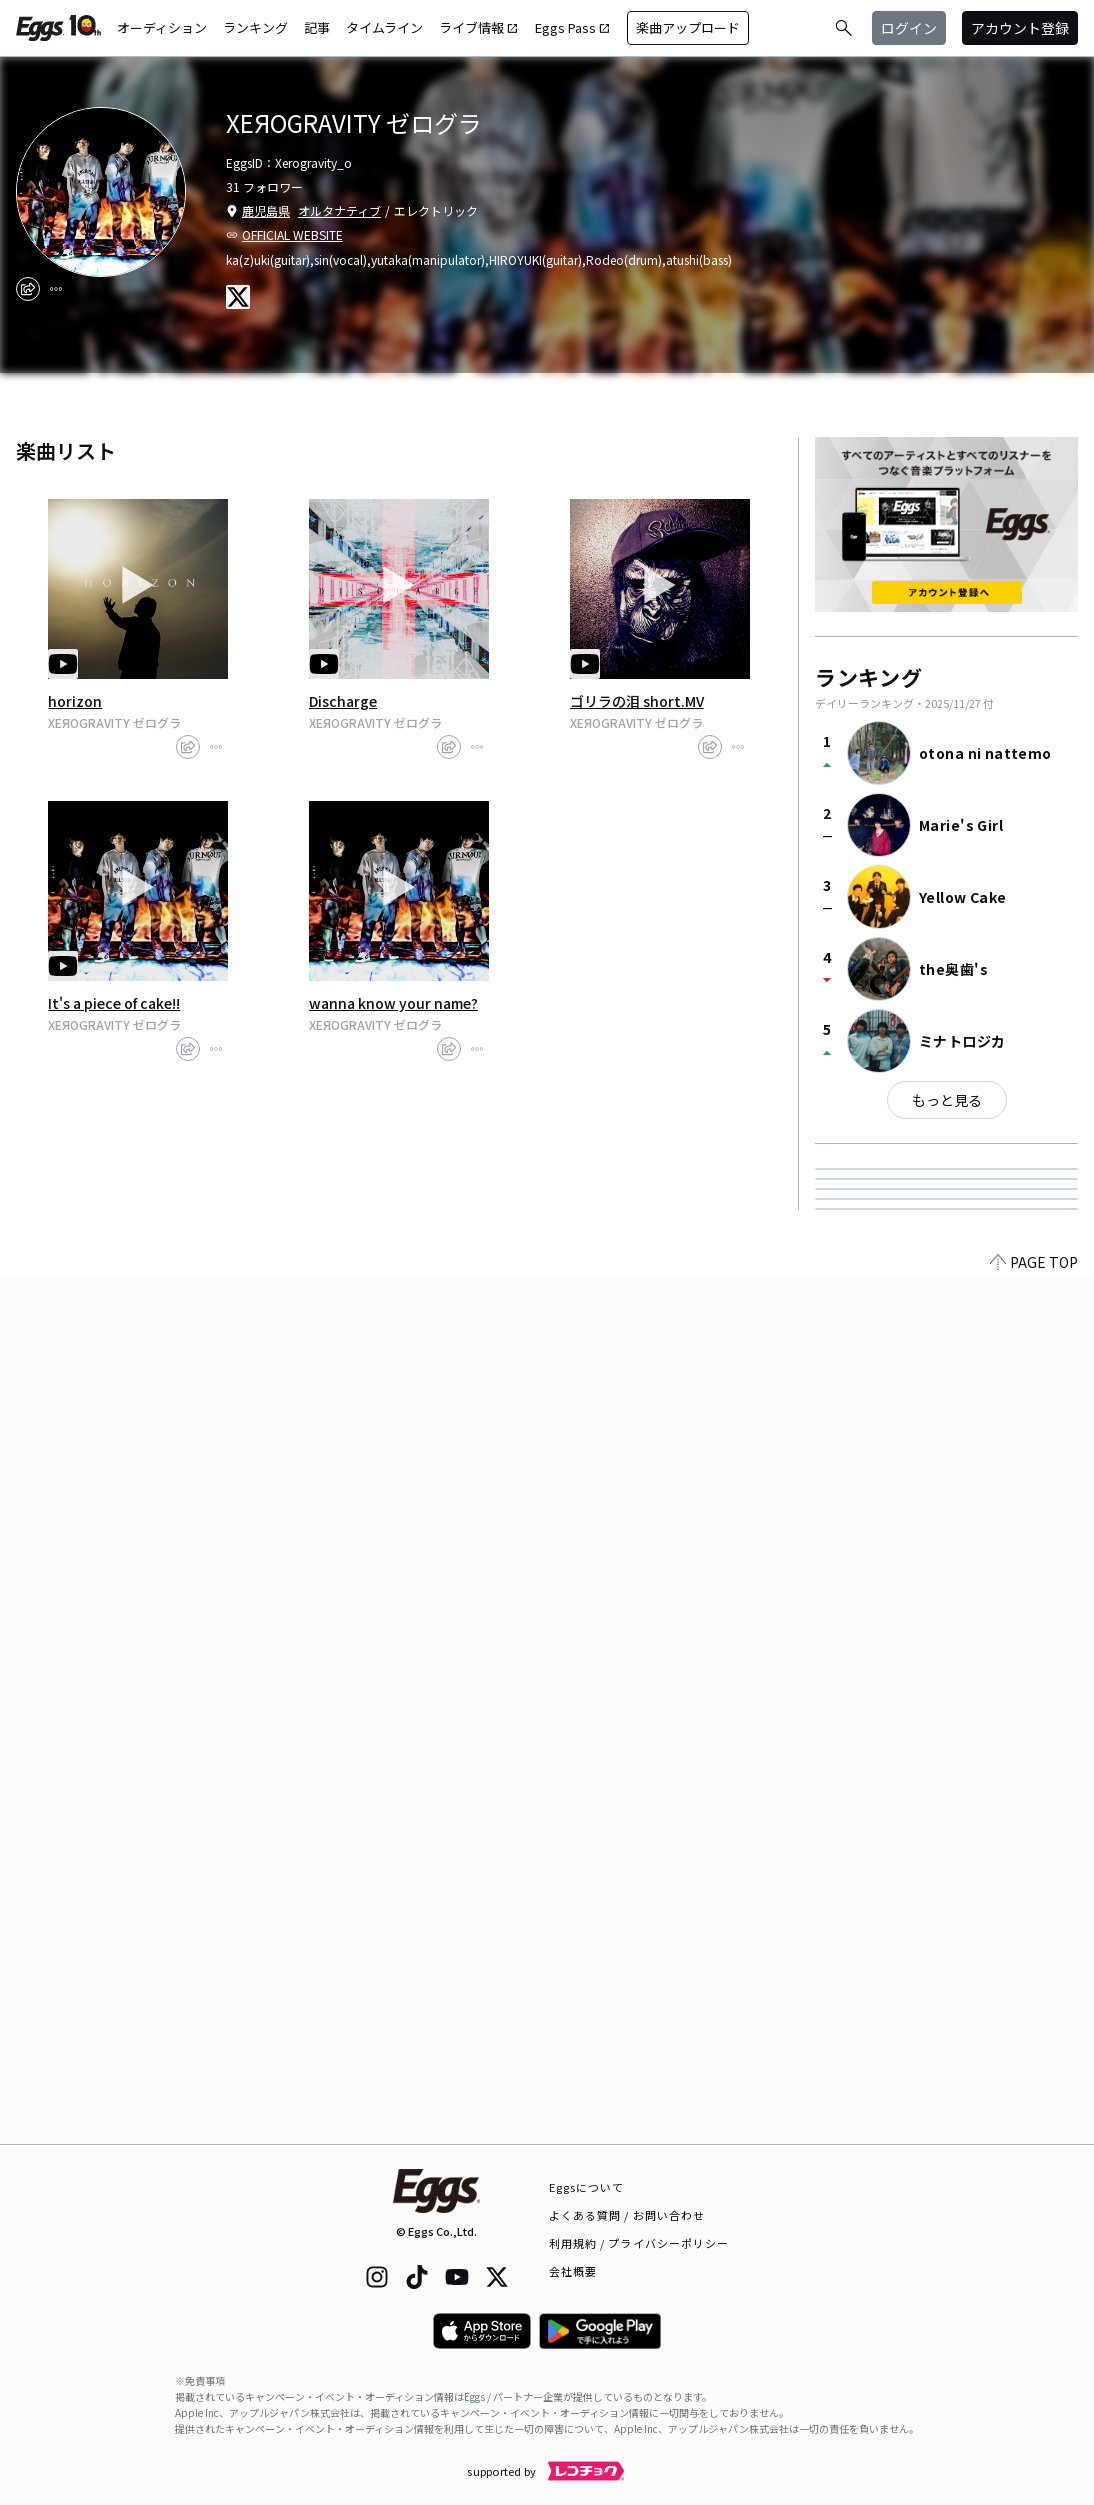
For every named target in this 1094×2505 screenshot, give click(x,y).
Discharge (343, 701)
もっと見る (947, 1100)
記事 (317, 27)
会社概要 (573, 2271)
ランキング (255, 27)
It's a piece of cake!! (114, 1003)
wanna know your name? (393, 1003)
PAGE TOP (1034, 2132)
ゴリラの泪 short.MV (637, 701)
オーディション (162, 27)
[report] (56, 289)
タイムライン (384, 27)
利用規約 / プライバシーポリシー (639, 2243)
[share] (28, 289)
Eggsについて (587, 2187)
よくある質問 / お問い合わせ (627, 2215)
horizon (75, 701)
